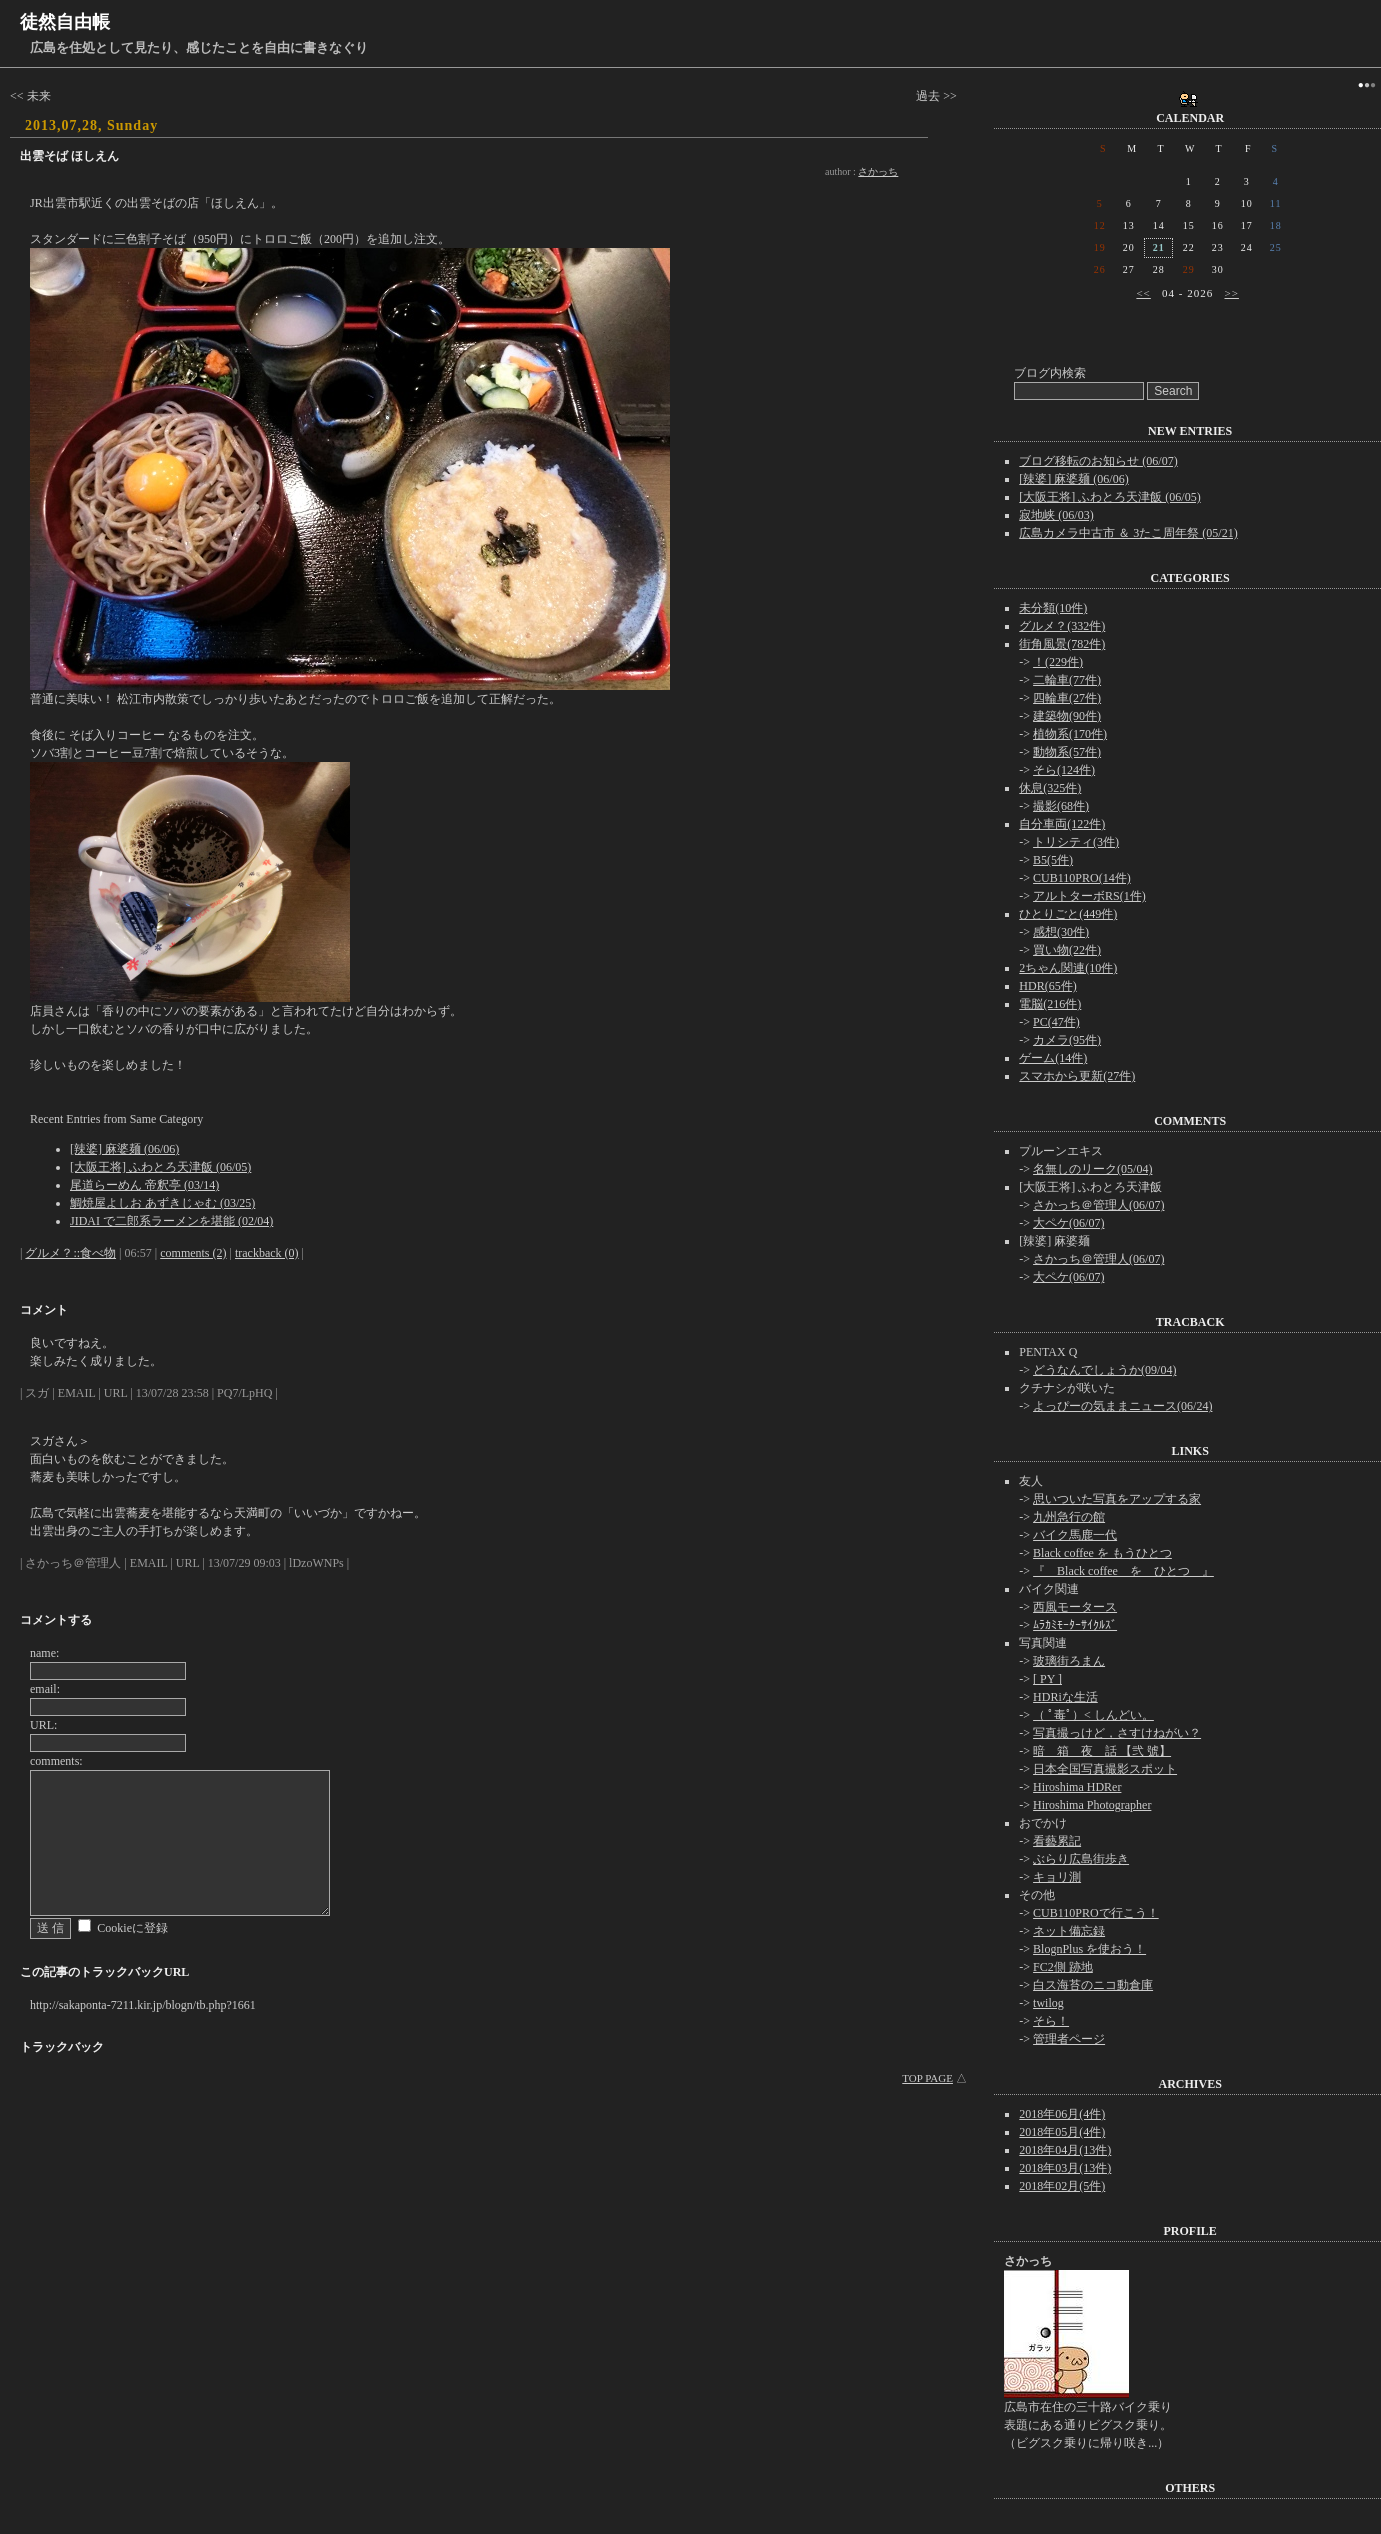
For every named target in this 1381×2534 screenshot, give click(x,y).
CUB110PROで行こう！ (1096, 1913)
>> (1232, 293)
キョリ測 (1057, 1877)
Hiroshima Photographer (1092, 1805)
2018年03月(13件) (1065, 2168)
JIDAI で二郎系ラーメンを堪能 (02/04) (171, 1221)
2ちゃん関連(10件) (1068, 968)
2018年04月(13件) (1065, 2150)
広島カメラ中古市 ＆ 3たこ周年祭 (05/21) (1128, 533)
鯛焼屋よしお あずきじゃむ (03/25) (162, 1203)
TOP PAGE (927, 2078)
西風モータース (1075, 1607)
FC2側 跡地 (1063, 1967)
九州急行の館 (1069, 1517)
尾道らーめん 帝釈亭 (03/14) (144, 1185)
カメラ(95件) (1067, 1040)
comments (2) (193, 1253)
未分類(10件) (1053, 608)
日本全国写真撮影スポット (1105, 1769)
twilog (1048, 2003)
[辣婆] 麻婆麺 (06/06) (124, 1149)
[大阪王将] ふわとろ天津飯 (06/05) (160, 1167)
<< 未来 (30, 96)
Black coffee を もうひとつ (1102, 1553)
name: (44, 1653)
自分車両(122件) (1062, 824)
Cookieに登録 (132, 1928)
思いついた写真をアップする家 (1117, 1499)
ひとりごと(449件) (1068, 914)
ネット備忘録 (1069, 1931)
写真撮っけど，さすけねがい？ (1117, 1733)
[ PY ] (1047, 1679)
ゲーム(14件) (1053, 1058)
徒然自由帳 (65, 22)
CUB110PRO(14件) (1082, 878)
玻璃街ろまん (1069, 1661)
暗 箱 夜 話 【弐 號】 (1102, 1751)
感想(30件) (1061, 932)
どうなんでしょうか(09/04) (1104, 1370)
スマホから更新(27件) (1077, 1076)
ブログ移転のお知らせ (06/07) (1098, 461)
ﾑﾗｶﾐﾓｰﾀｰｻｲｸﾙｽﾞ (1075, 1625)
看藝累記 (1057, 1841)
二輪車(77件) (1067, 680)
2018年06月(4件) (1062, 2114)
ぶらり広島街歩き (1081, 1859)
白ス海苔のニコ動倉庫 (1093, 1985)
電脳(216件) (1050, 1004)
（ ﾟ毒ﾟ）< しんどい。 (1093, 1715)
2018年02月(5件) (1062, 2186)
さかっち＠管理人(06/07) (1098, 1205)
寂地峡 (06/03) (1056, 515)
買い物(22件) (1067, 950)
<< (1143, 293)
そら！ (1051, 2021)
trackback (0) (267, 1253)
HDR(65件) (1047, 986)
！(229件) (1058, 662)
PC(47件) (1056, 1022)
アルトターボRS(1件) (1089, 896)
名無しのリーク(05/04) (1092, 1169)
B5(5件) (1053, 860)
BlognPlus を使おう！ (1089, 1949)
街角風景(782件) (1062, 644)
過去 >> (936, 96)
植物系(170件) (1070, 734)
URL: (43, 1725)
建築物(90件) (1067, 716)
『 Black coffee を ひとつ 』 (1123, 1571)
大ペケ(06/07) (1068, 1223)
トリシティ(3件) (1076, 842)
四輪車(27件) (1067, 698)
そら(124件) (1064, 770)
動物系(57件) (1067, 752)
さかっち (878, 171)
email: (45, 1689)
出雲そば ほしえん (69, 156)
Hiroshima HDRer (1077, 1787)
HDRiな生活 (1065, 1697)
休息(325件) (1050, 788)
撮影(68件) (1061, 806)
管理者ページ (1069, 2039)
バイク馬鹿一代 (1075, 1535)
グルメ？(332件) (1062, 626)
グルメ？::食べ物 (70, 1253)
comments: (56, 1761)
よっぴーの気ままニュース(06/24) (1122, 1406)
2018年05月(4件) (1062, 2132)
